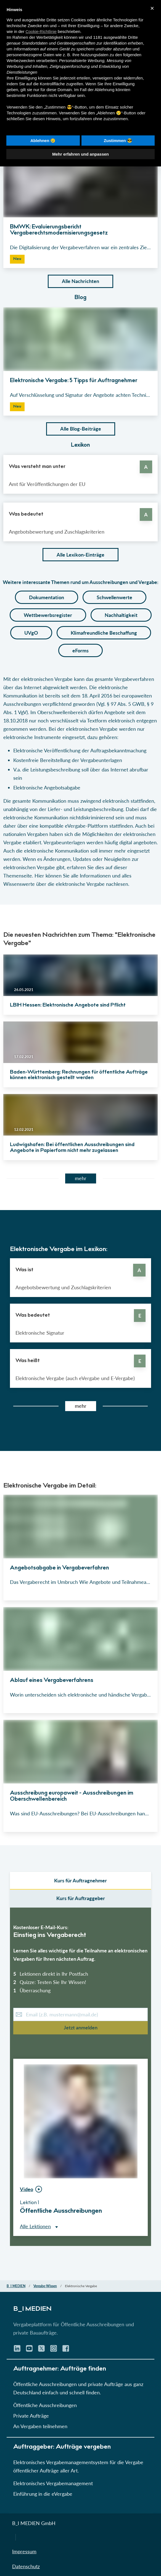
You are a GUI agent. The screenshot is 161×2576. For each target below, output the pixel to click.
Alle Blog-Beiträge (80, 429)
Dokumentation (46, 597)
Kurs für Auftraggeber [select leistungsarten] (80, 1898)
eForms (80, 650)
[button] (80, 1160)
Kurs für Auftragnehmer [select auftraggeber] (80, 1880)
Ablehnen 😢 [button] (43, 140)
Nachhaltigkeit (121, 615)
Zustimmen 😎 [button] (118, 140)
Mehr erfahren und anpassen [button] (80, 154)
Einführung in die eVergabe (42, 2494)
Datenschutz (26, 2566)
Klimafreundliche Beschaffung (104, 633)
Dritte (133, 37)
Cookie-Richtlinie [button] (41, 31)
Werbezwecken (21, 60)
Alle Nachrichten (80, 281)
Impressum (24, 2551)
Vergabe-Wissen (45, 2286)
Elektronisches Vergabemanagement (53, 2483)
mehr (80, 1178)
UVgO (31, 633)
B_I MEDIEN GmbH (34, 2523)
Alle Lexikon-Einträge (80, 555)
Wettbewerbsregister (48, 615)
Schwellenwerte (114, 597)
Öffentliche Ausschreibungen (45, 2405)
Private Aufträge (31, 2416)
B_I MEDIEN (16, 2286)
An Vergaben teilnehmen (40, 2426)
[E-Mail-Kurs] (80, 2014)
